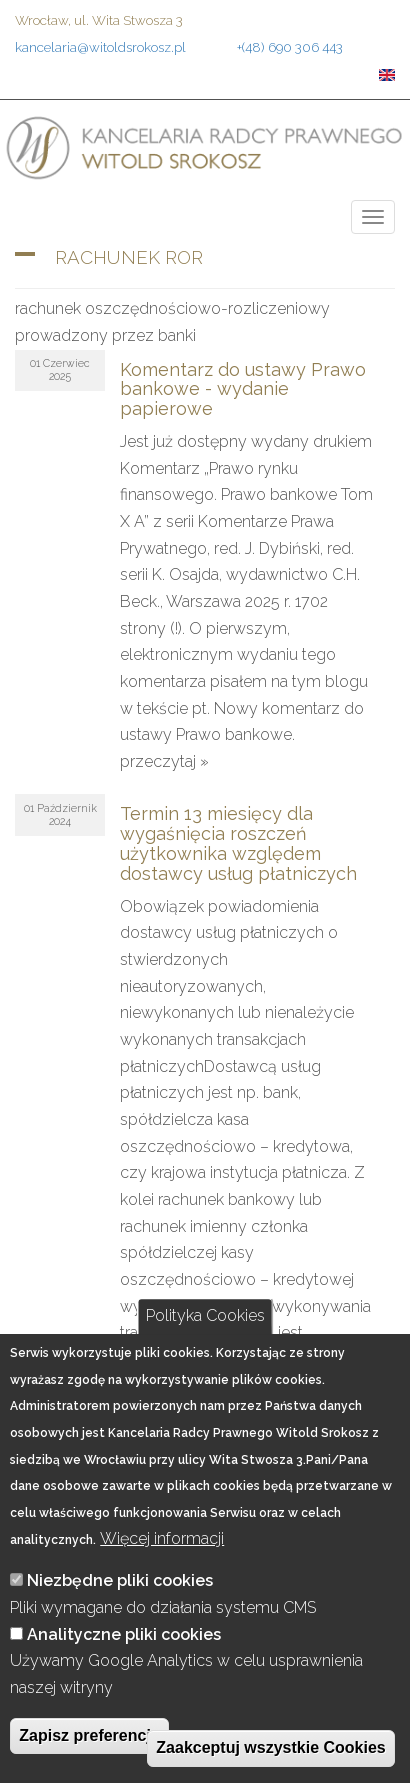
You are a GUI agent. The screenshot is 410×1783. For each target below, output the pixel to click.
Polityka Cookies (205, 1316)
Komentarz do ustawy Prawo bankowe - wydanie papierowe (243, 389)
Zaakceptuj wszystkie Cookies (270, 1747)
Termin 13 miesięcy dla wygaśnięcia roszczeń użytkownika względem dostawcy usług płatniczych (238, 843)
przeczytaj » (164, 761)
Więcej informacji (162, 1538)
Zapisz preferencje (89, 1735)
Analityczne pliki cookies (124, 1634)
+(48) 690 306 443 (290, 47)
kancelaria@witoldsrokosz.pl (100, 47)
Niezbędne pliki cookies (120, 1580)
